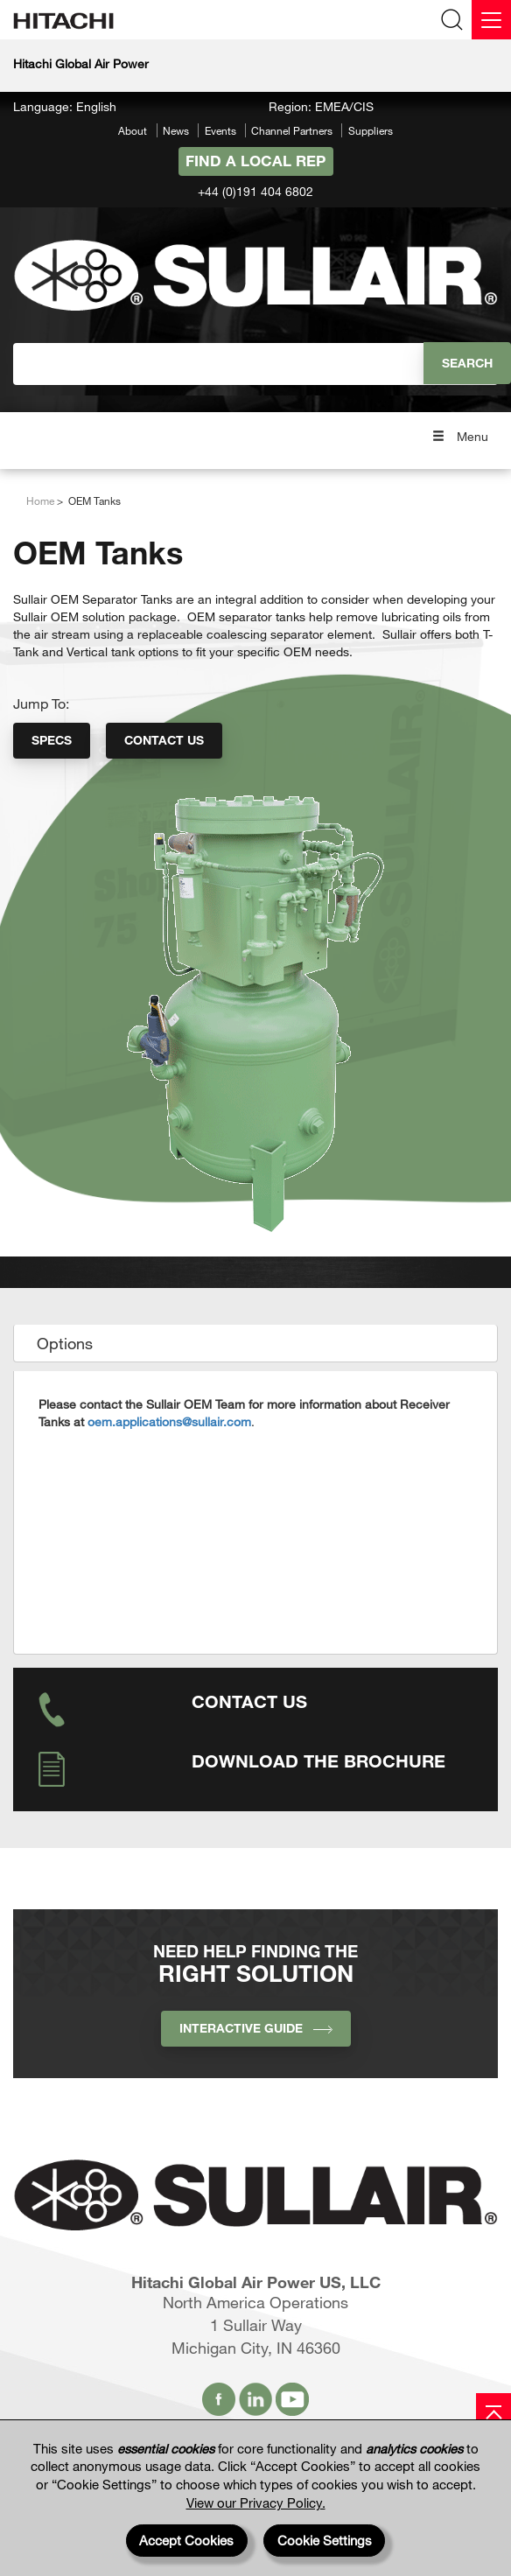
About (132, 130)
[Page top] (493, 2410)
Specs (52, 739)
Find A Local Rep (256, 160)
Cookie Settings (324, 2540)
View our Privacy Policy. (256, 2502)
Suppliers (370, 130)
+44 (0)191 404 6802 (255, 191)
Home (40, 501)
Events (220, 130)
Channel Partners (291, 130)
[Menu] (491, 19)
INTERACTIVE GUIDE (255, 2027)
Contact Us (164, 739)
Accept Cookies (186, 2540)
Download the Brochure (318, 1760)
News (176, 130)
